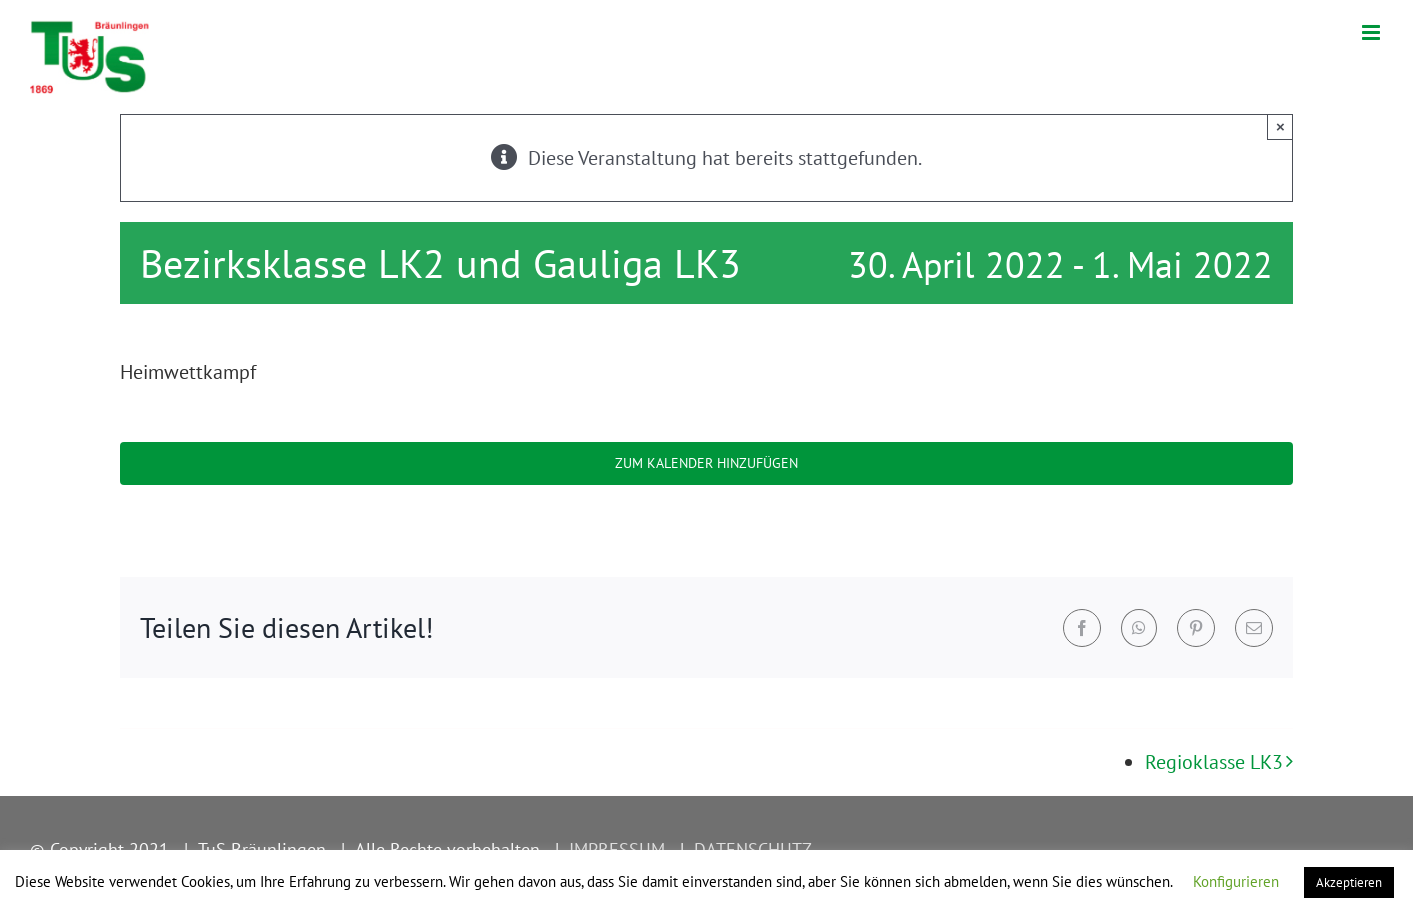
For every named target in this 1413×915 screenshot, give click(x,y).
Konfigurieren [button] (1236, 881)
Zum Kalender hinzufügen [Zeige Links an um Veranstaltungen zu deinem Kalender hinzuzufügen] (706, 463)
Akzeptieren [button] (1349, 882)
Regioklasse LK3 (1214, 762)
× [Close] (1280, 126)
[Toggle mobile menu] (1372, 32)
